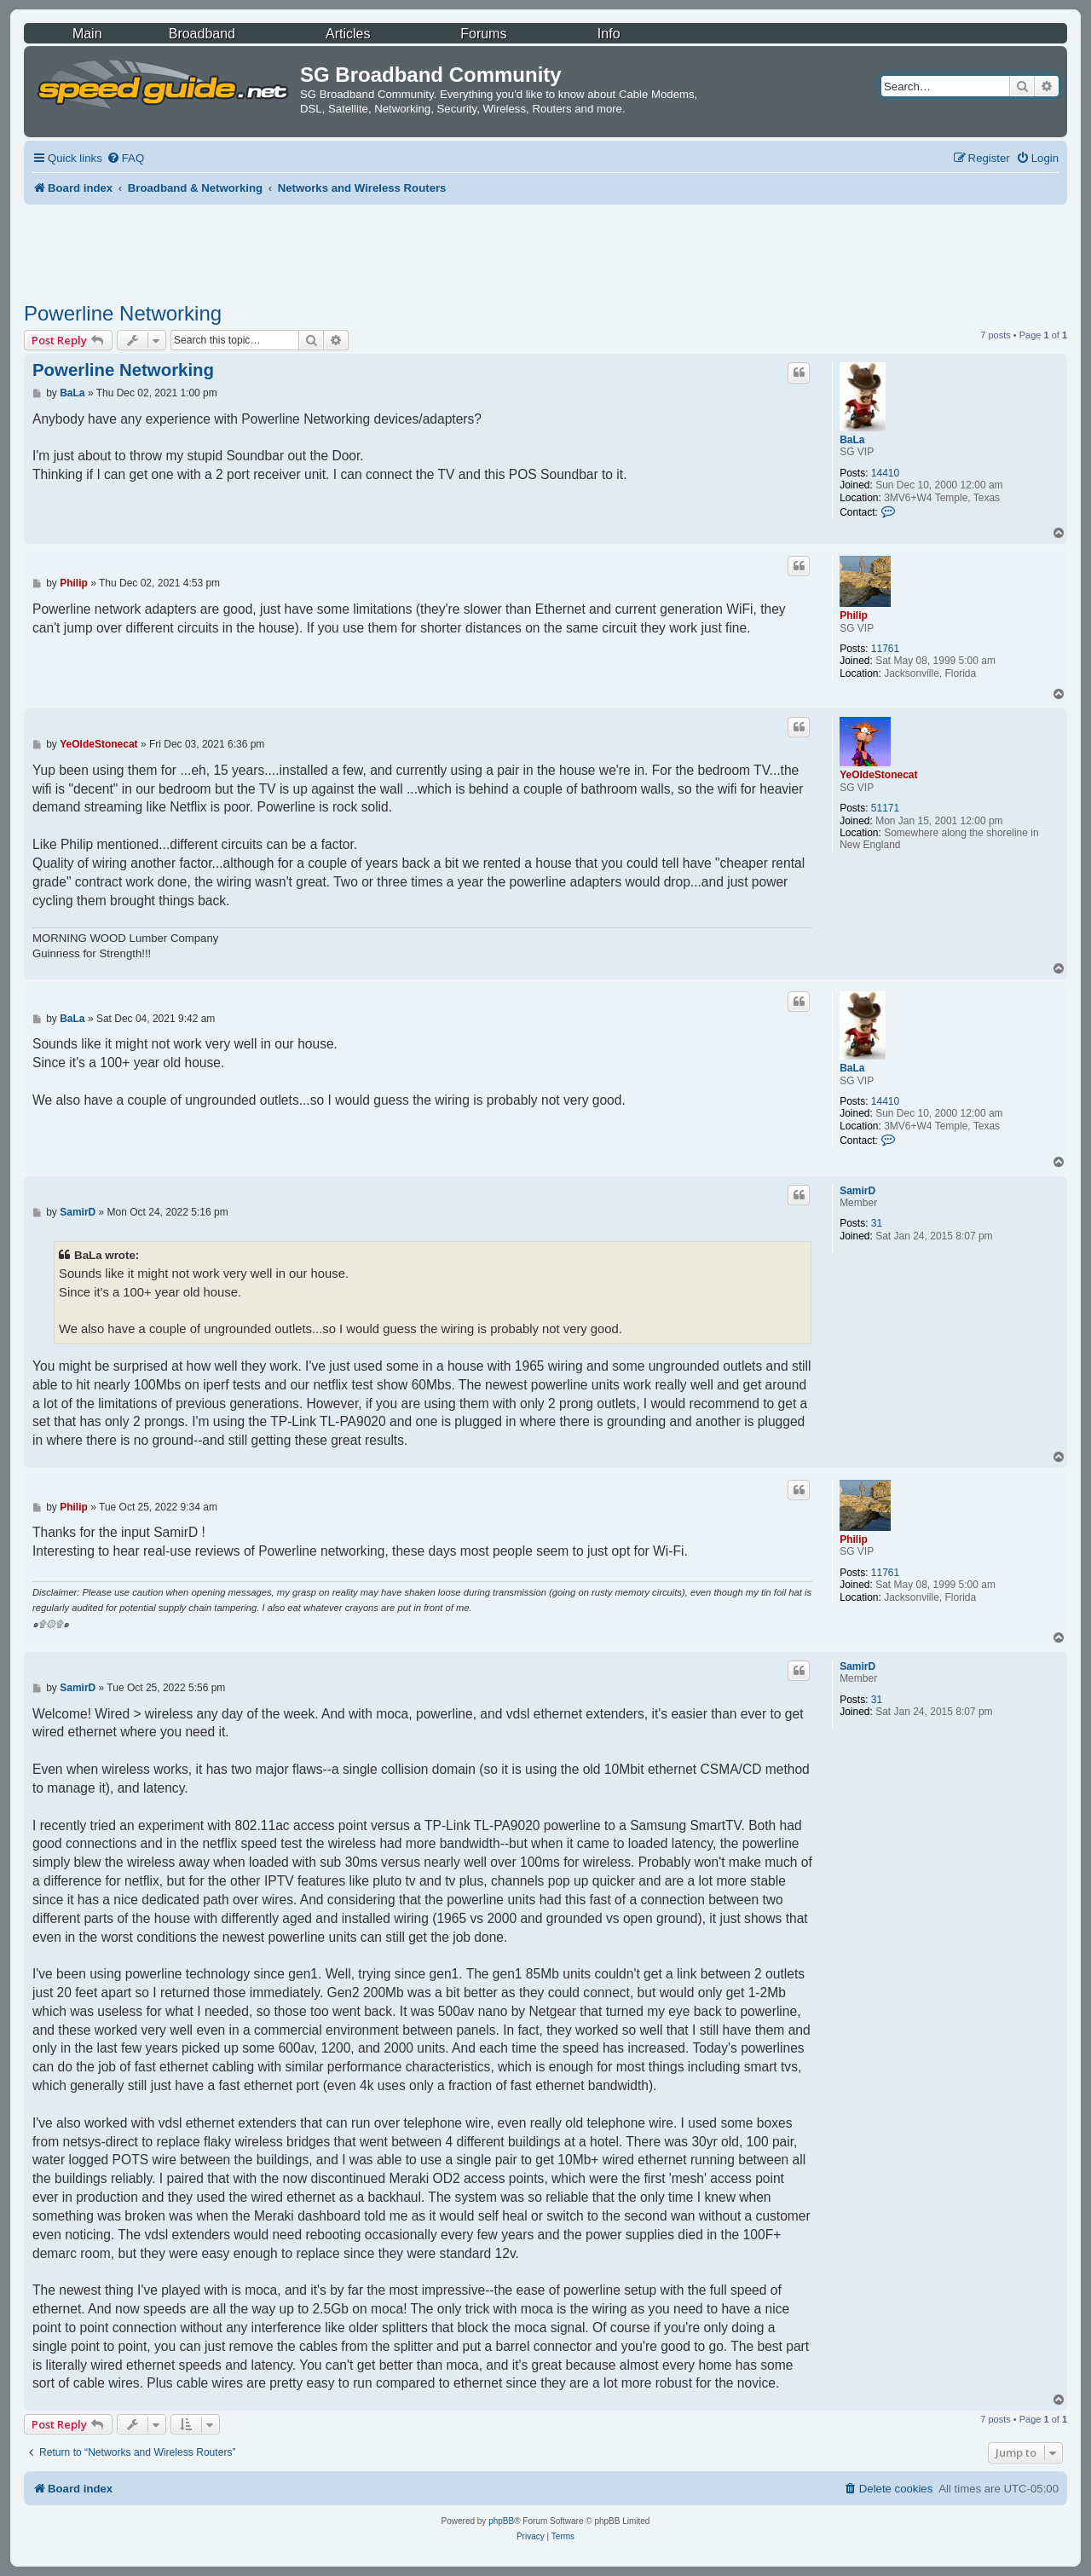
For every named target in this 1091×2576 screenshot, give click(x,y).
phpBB (501, 2521)
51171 (885, 808)
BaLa (852, 440)
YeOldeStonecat (878, 775)
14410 (885, 473)
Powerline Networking (123, 313)
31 (876, 1223)
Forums (483, 33)
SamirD (857, 1191)
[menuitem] (125, 158)
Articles (348, 33)
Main (87, 33)
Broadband (202, 33)
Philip (854, 615)
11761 (885, 649)
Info (609, 33)
